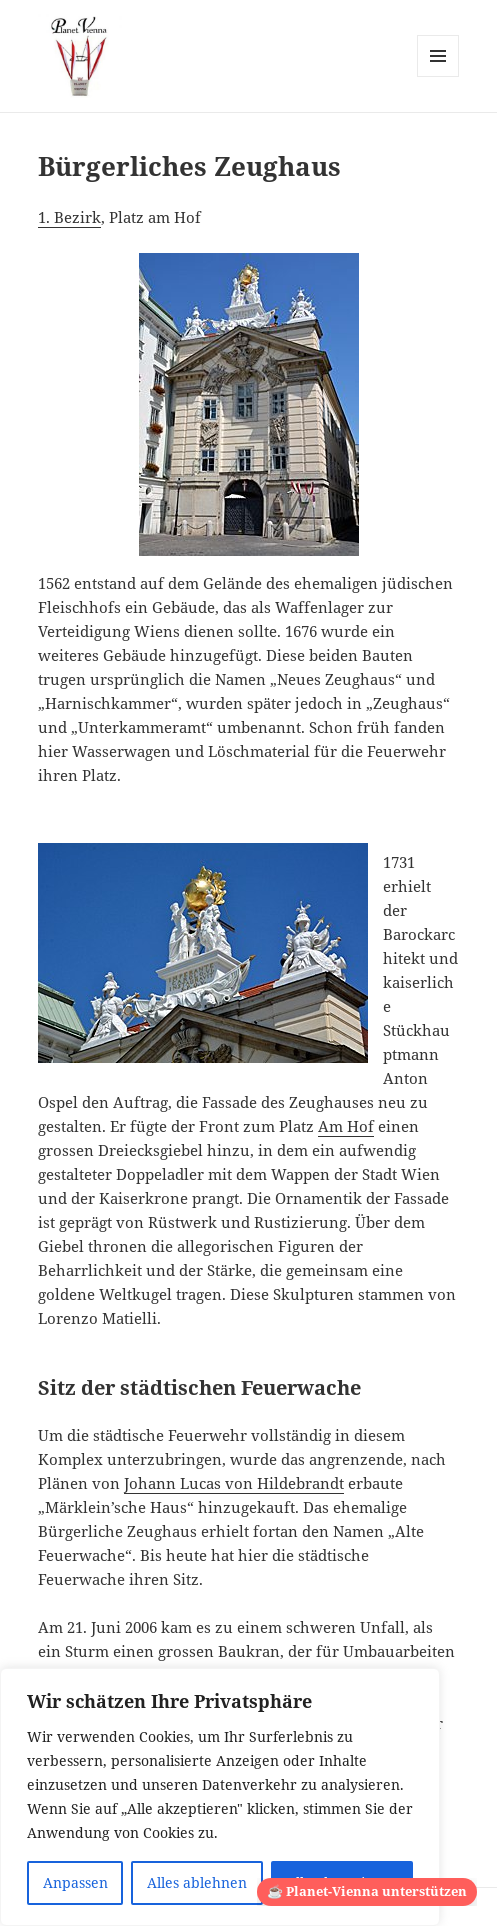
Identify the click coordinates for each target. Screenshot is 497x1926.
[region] (220, 1797)
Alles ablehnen (197, 1882)
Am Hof (346, 1126)
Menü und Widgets (438, 76)
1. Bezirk (69, 217)
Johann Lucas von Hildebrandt (234, 1483)
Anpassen (75, 1882)
